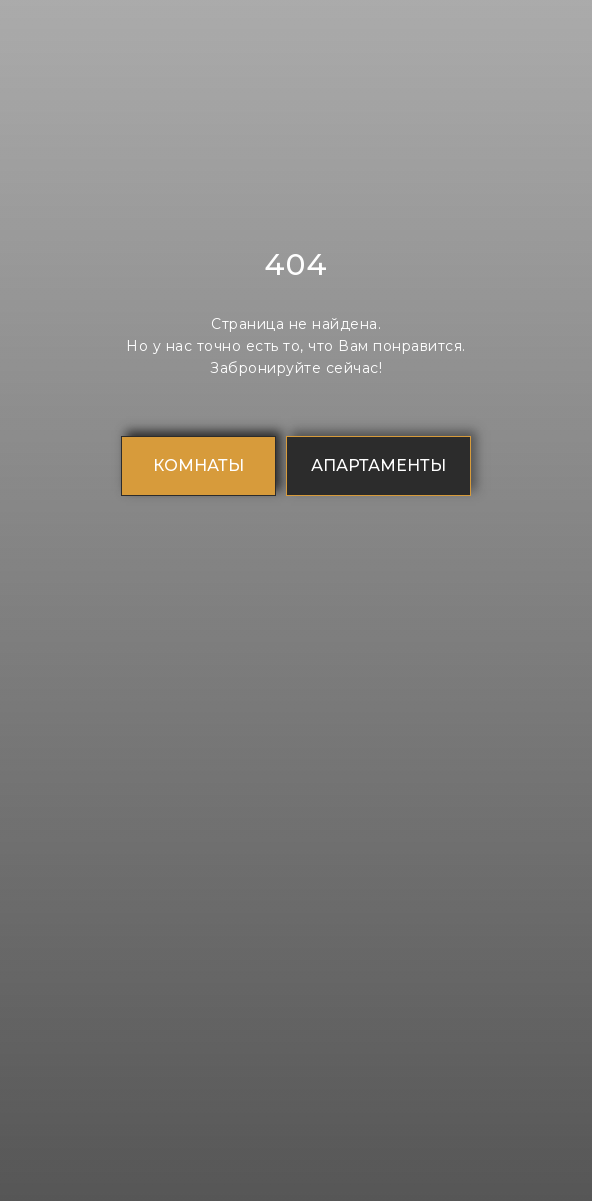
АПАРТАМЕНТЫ (378, 465)
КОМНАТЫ (198, 465)
